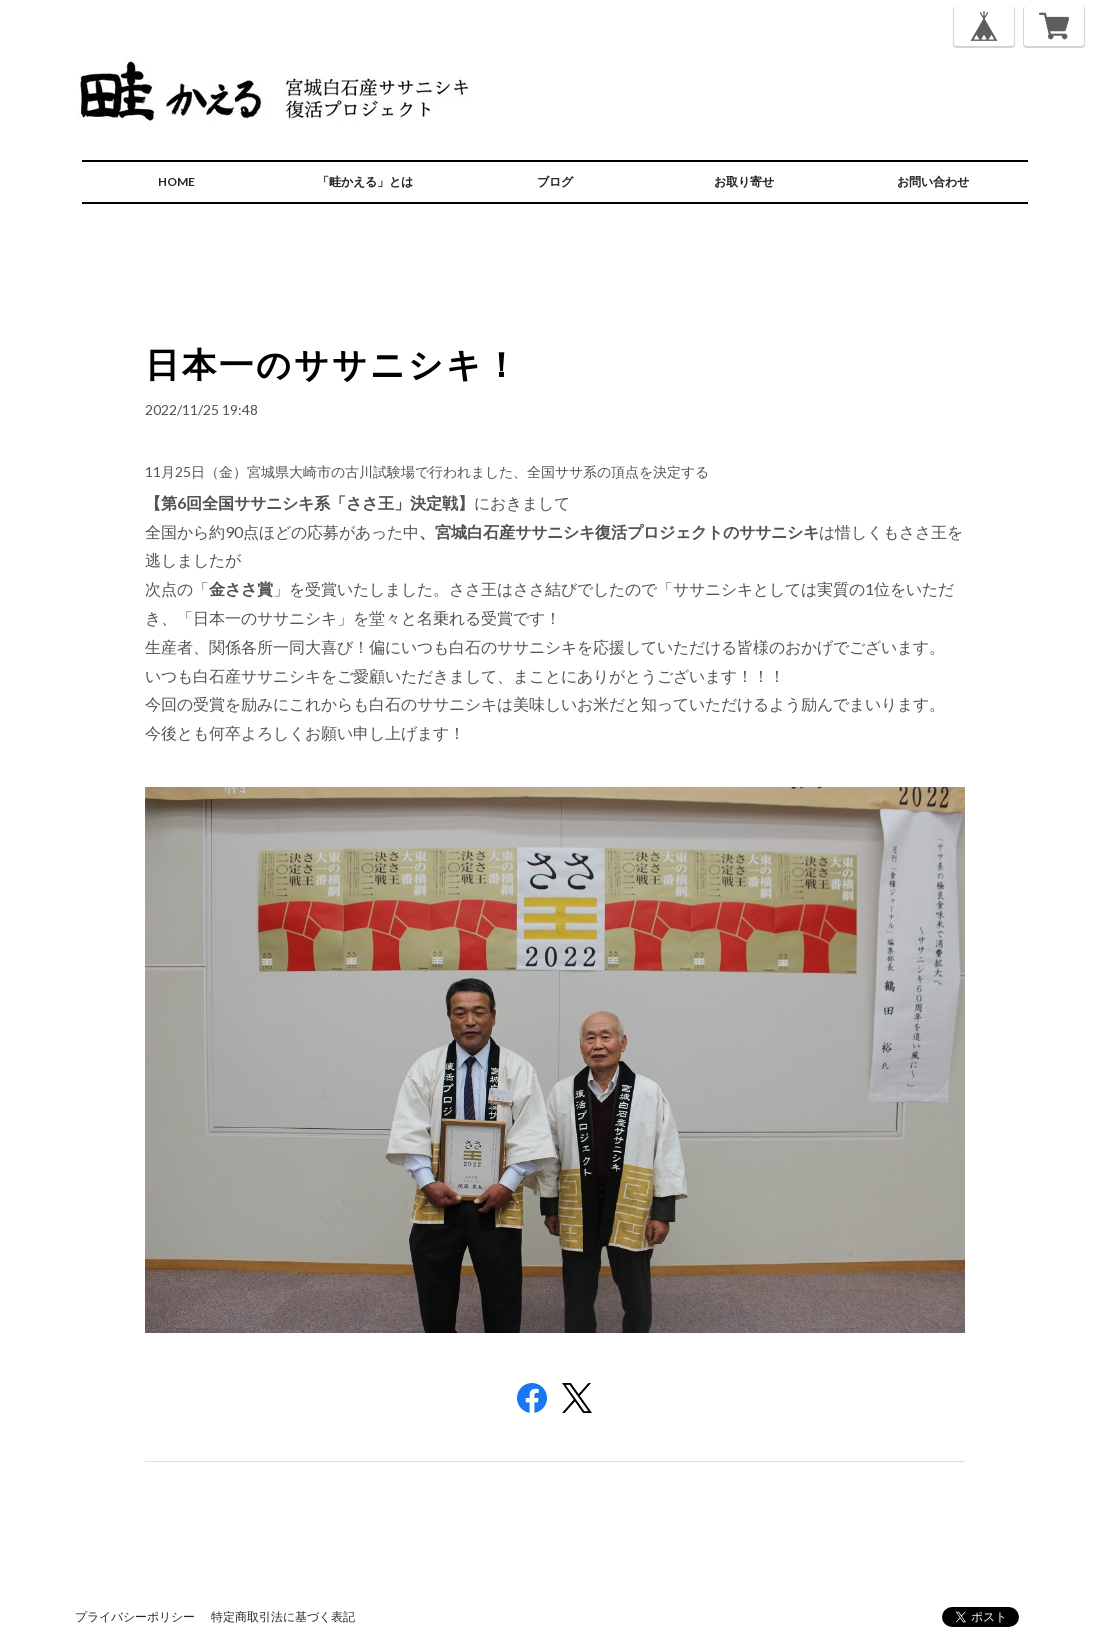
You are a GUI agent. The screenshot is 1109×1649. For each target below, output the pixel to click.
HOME (176, 181)
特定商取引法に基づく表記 (283, 1616)
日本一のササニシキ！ (333, 363)
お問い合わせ (933, 181)
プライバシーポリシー (135, 1616)
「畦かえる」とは (365, 181)
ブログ (555, 181)
